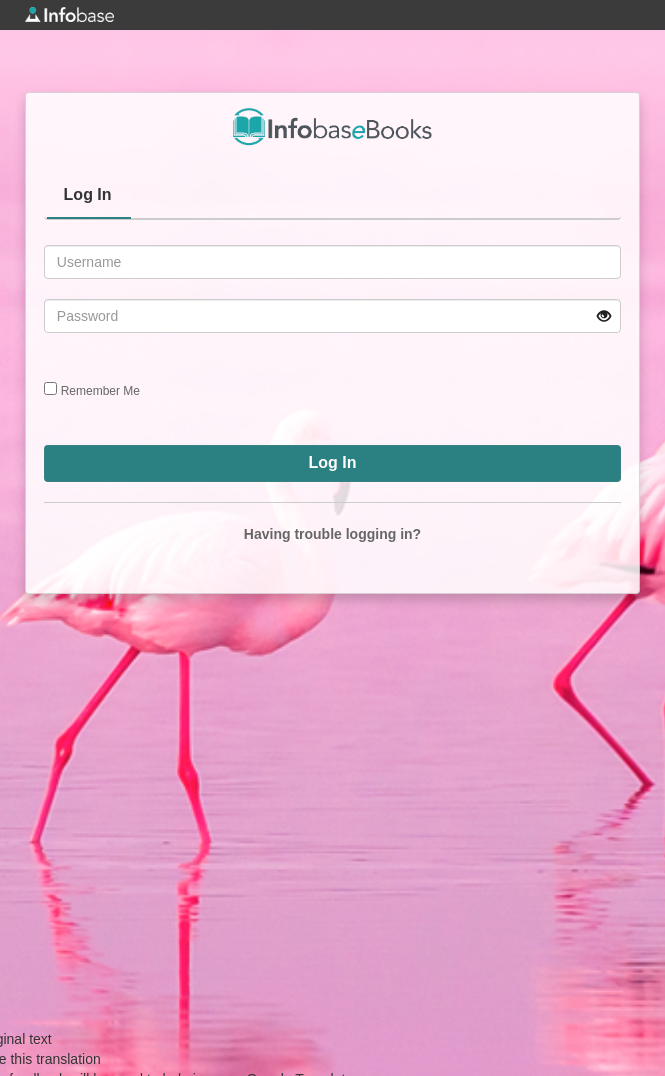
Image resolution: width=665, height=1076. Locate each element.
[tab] (89, 197)
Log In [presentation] (88, 194)
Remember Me (100, 391)
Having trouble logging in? (332, 534)
